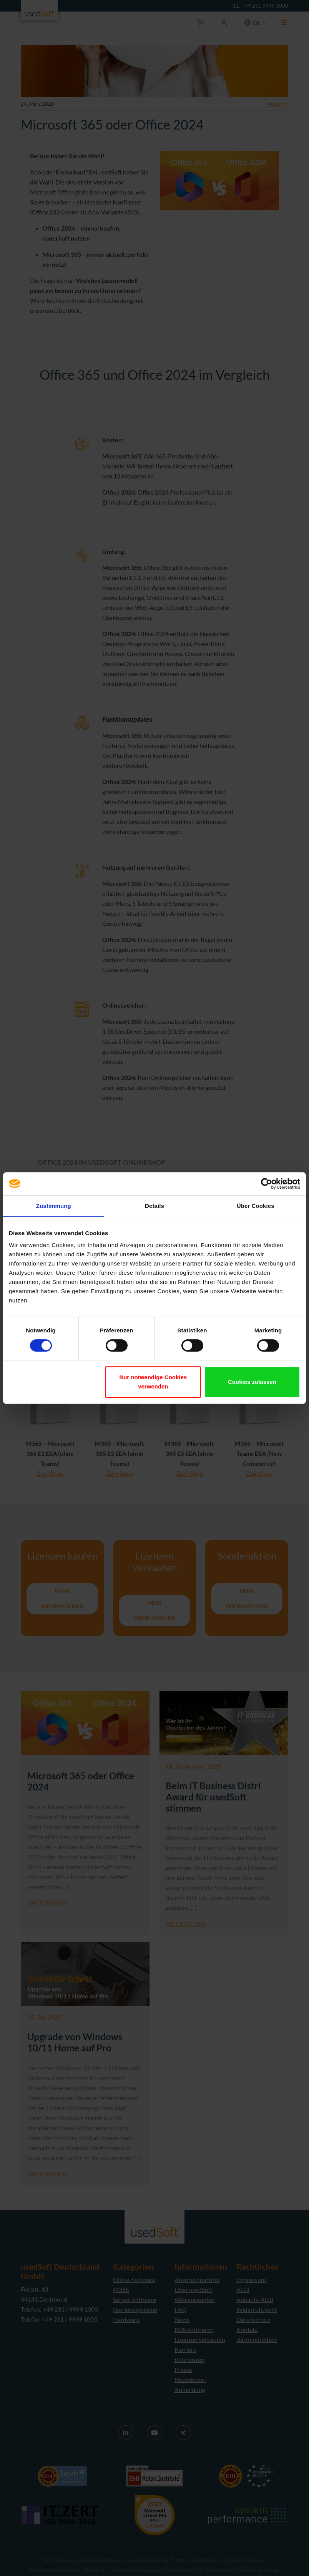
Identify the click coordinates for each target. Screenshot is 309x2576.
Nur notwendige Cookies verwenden (153, 1382)
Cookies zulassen (252, 1382)
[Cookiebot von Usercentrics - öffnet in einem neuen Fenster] (266, 1183)
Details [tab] (154, 1205)
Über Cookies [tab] (255, 1205)
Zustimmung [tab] (53, 1205)
